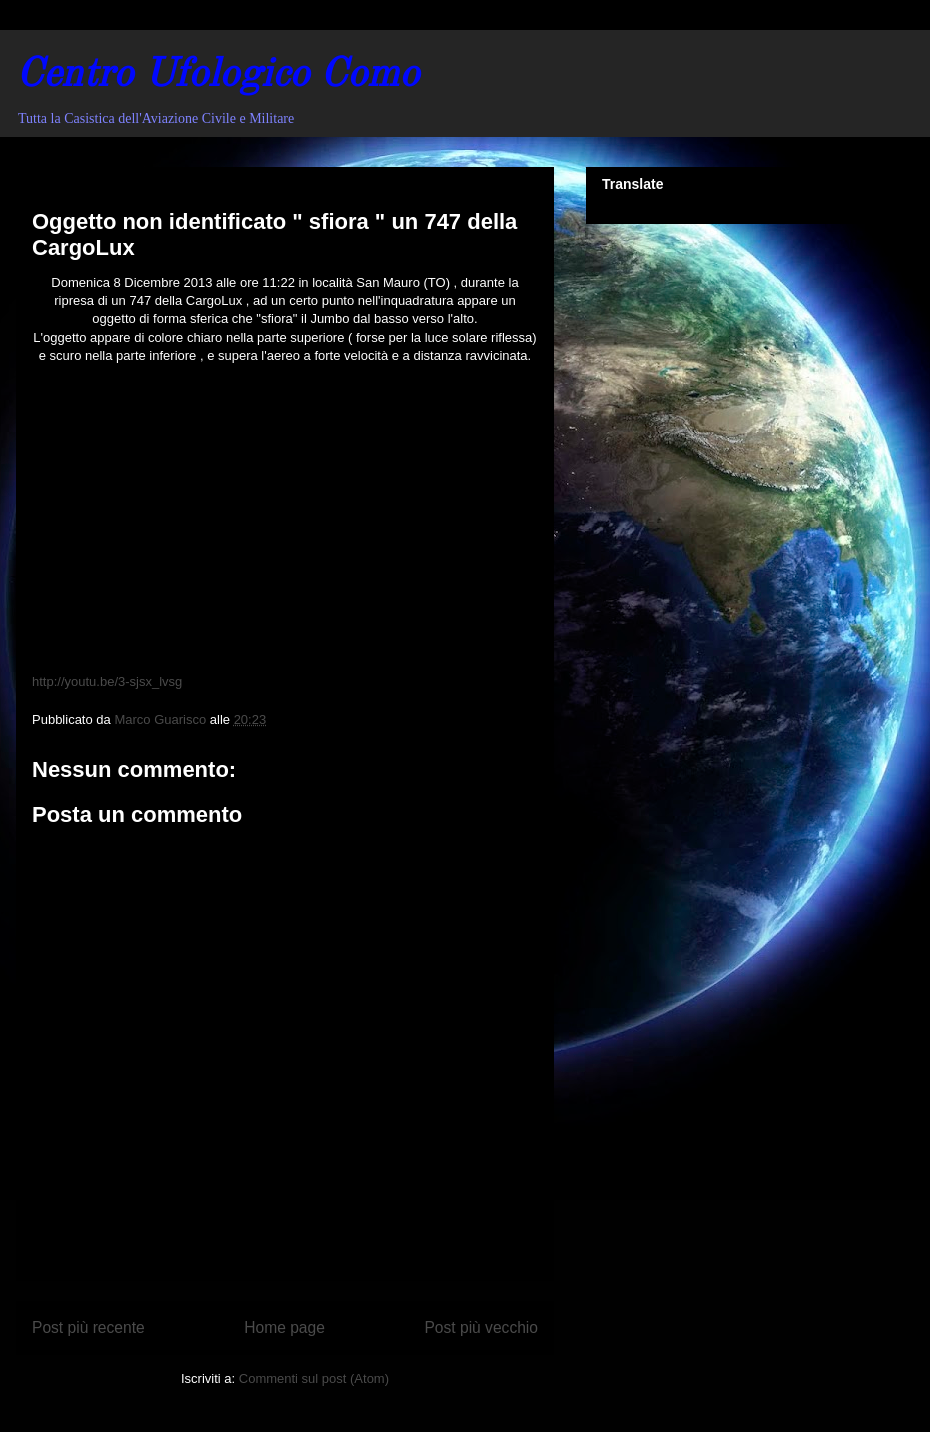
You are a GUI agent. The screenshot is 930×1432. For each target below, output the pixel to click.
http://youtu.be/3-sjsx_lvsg (107, 681)
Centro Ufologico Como (217, 76)
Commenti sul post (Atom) (314, 1378)
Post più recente (88, 1327)
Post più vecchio (481, 1327)
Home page (284, 1327)
